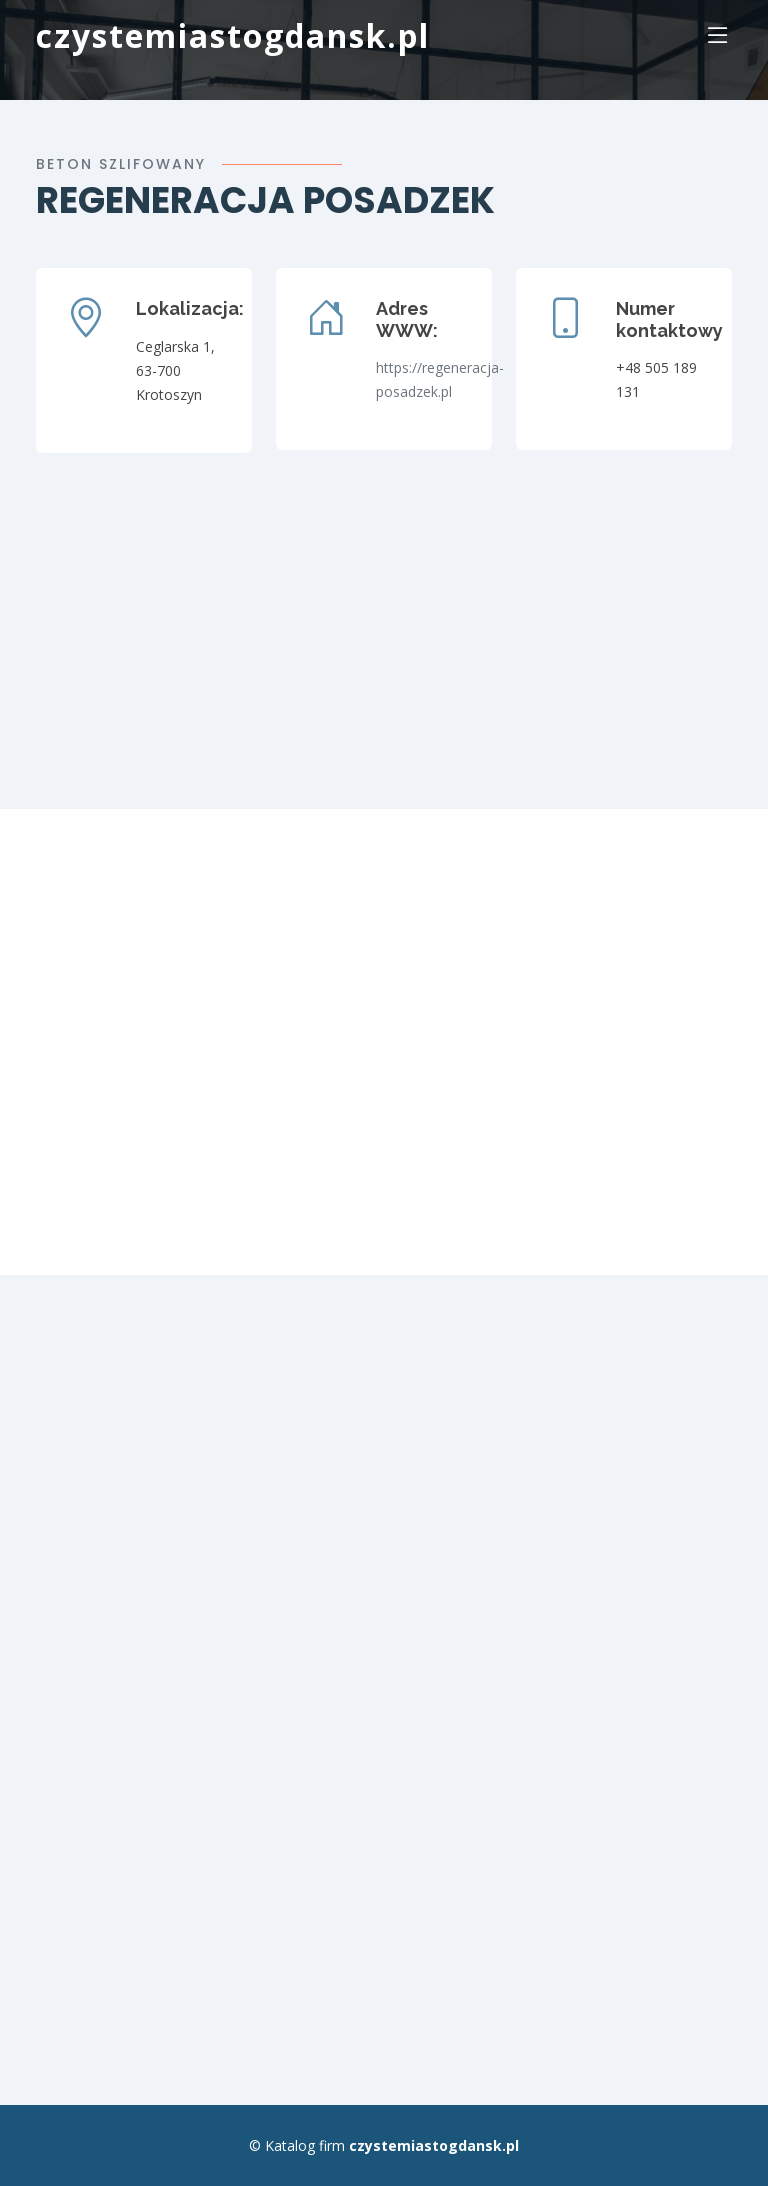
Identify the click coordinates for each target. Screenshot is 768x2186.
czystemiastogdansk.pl (233, 35)
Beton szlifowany (121, 164)
